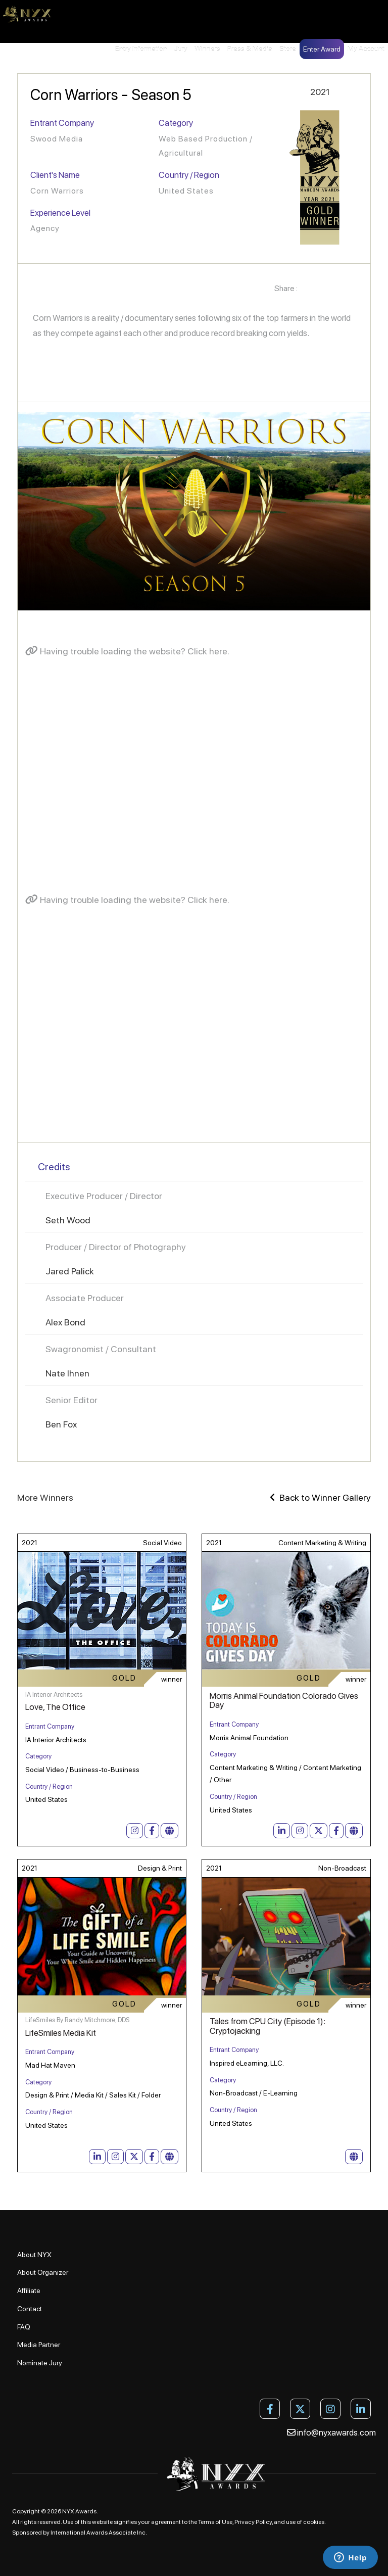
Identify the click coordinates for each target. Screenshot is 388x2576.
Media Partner (38, 2345)
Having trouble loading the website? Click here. (127, 651)
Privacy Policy (253, 2521)
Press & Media (249, 49)
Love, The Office (55, 1707)
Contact (29, 2309)
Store (287, 49)
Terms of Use (215, 2521)
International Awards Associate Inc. (99, 2532)
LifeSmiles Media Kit (60, 2033)
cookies (313, 2521)
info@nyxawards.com (331, 2432)
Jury (180, 49)
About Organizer (42, 2272)
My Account (366, 49)
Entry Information (141, 49)
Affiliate (28, 2290)
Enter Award (322, 49)
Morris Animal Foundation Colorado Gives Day (284, 1700)
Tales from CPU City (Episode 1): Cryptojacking (267, 2026)
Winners (207, 49)
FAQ (23, 2327)
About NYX (34, 2255)
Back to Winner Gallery (320, 1497)
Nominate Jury (39, 2363)
